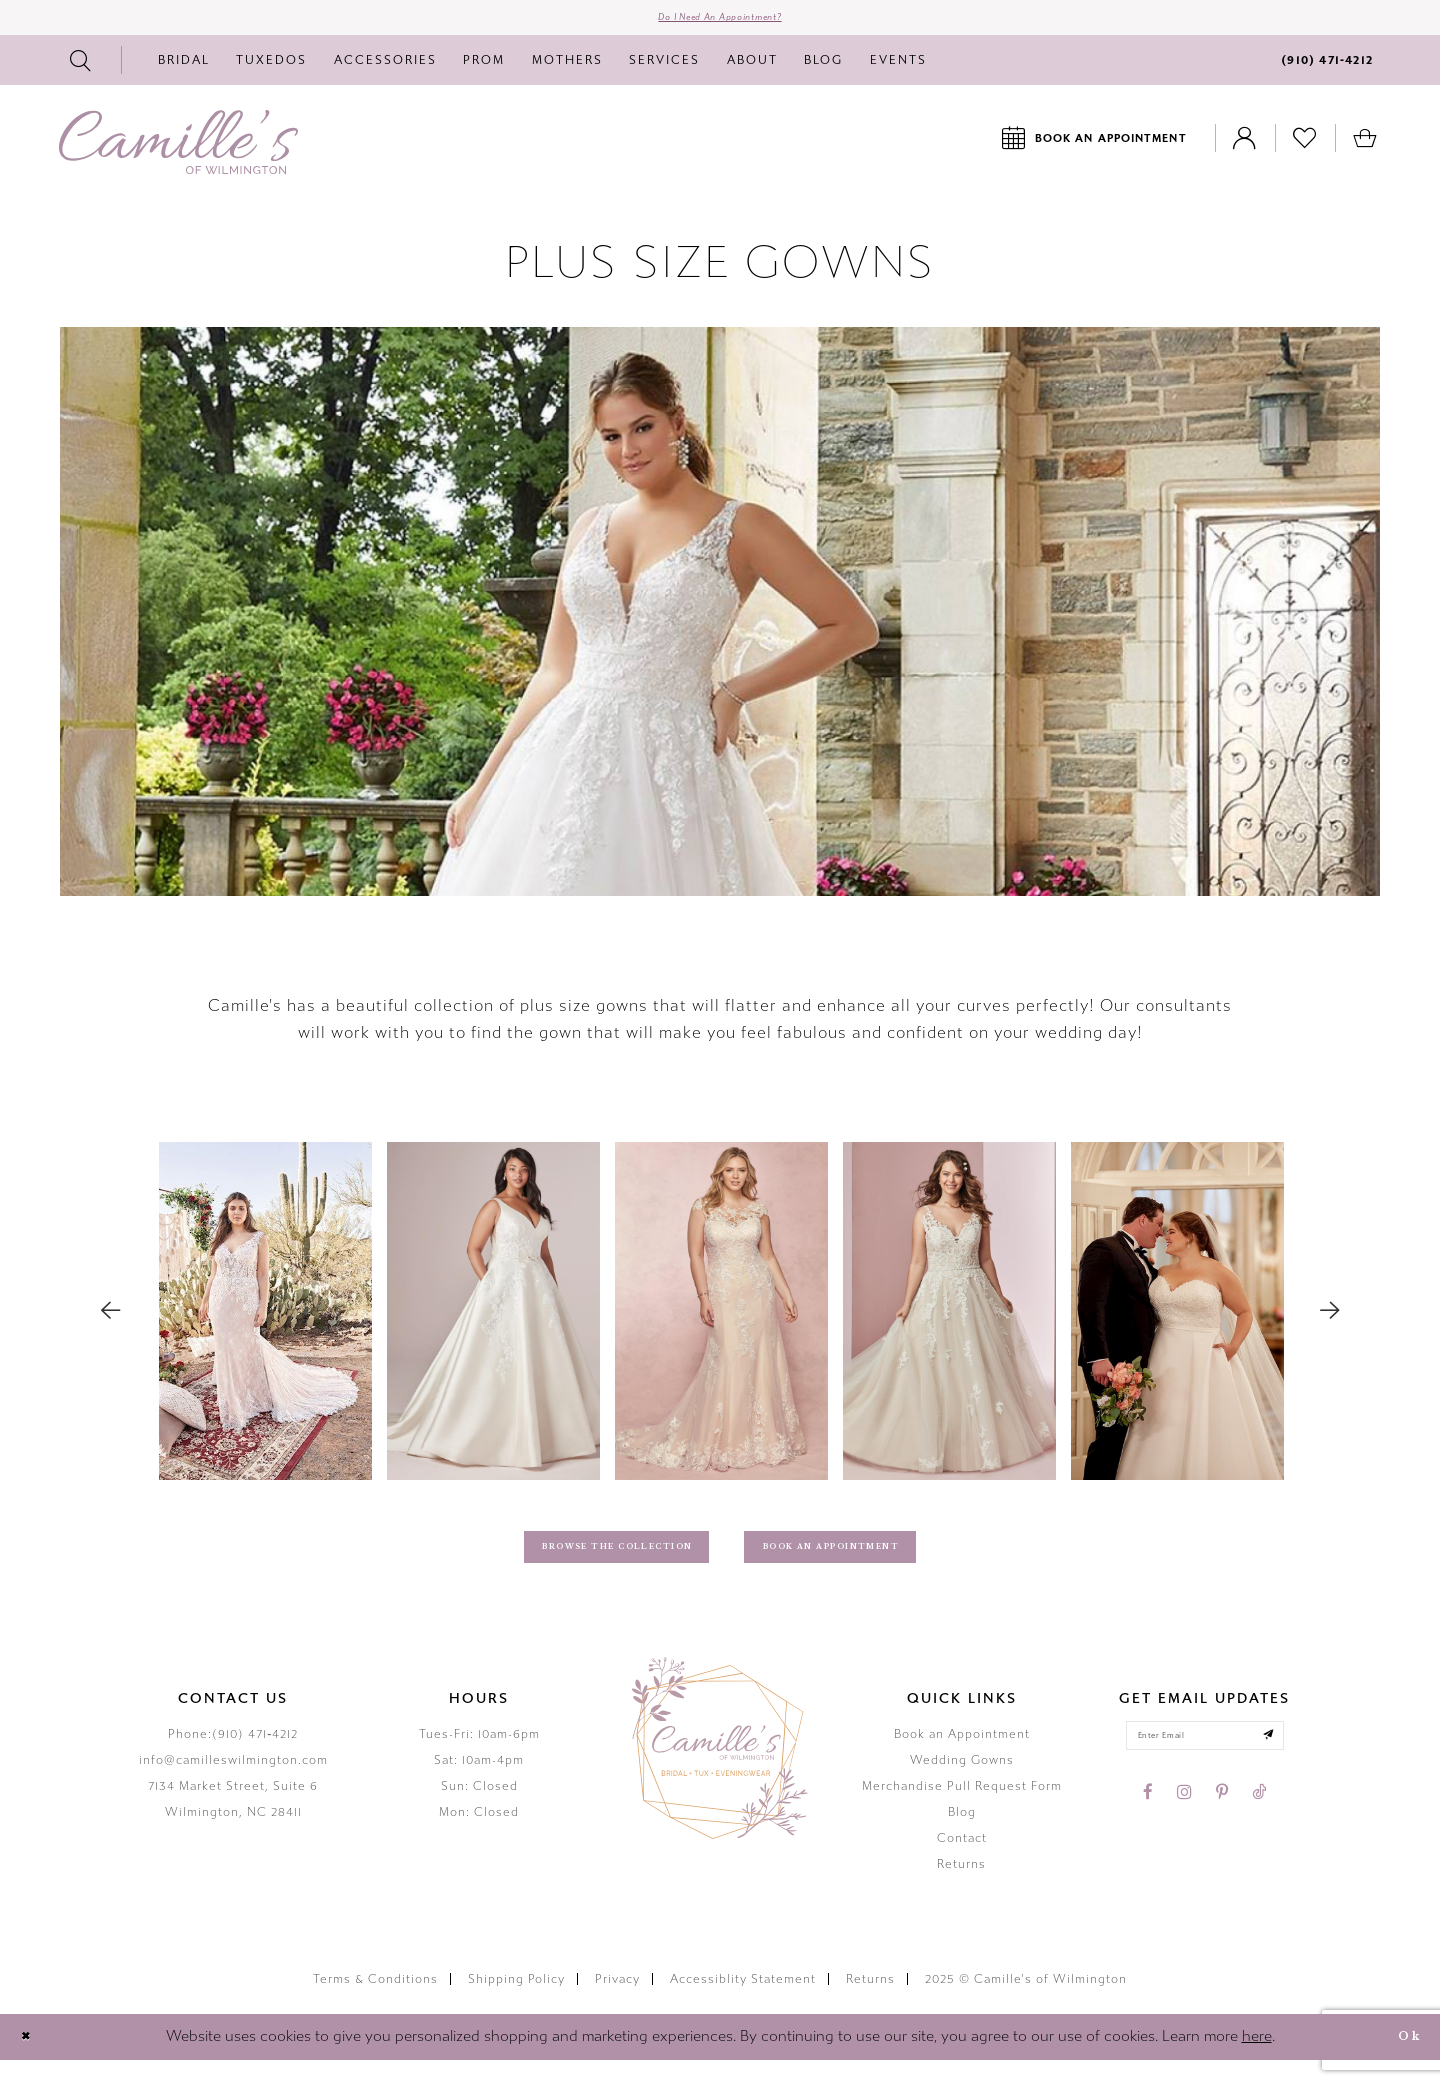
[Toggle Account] (1245, 150)
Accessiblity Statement (743, 2004)
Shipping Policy (516, 2004)
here (1257, 2061)
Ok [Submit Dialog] (1402, 2060)
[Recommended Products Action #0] (265, 1324)
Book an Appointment (962, 1758)
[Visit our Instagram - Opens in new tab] (1184, 1827)
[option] (266, 1324)
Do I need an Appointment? (720, 24)
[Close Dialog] (31, 2061)
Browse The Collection (585, 1565)
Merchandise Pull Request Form (962, 1810)
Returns (961, 1888)
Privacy (617, 2004)
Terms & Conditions (375, 2004)
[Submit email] (1293, 1765)
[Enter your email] (1204, 1765)
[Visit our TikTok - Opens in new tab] (1259, 1827)
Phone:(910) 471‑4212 (233, 1758)
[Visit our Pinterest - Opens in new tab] (1222, 1827)
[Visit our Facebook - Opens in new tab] (1148, 1827)
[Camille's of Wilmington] (178, 155)
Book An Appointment (868, 1565)
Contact (962, 1862)
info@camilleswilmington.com (233, 1784)
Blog (962, 1836)
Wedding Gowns (962, 1784)
